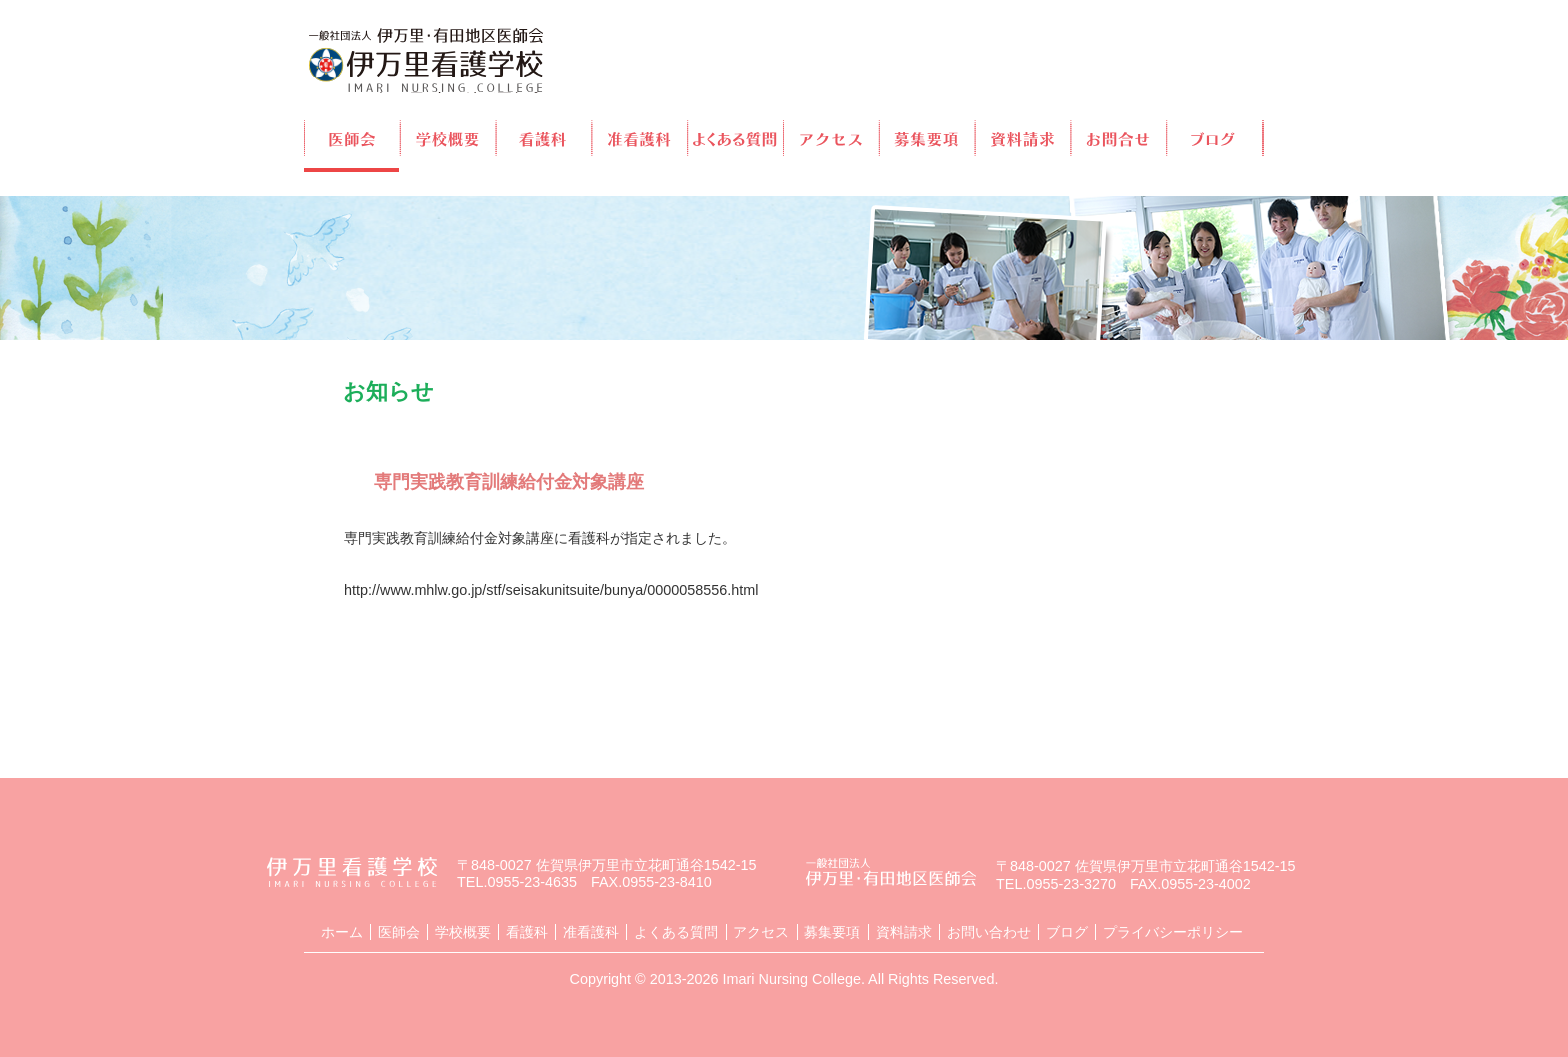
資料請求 (1024, 137)
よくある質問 (736, 137)
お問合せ (1120, 137)
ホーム (342, 932)
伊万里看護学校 (426, 60)
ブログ (1216, 137)
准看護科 (640, 137)
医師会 (351, 137)
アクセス (832, 137)
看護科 (544, 137)
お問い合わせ (989, 932)
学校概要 (448, 137)
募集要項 (928, 137)
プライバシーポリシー (1173, 932)
